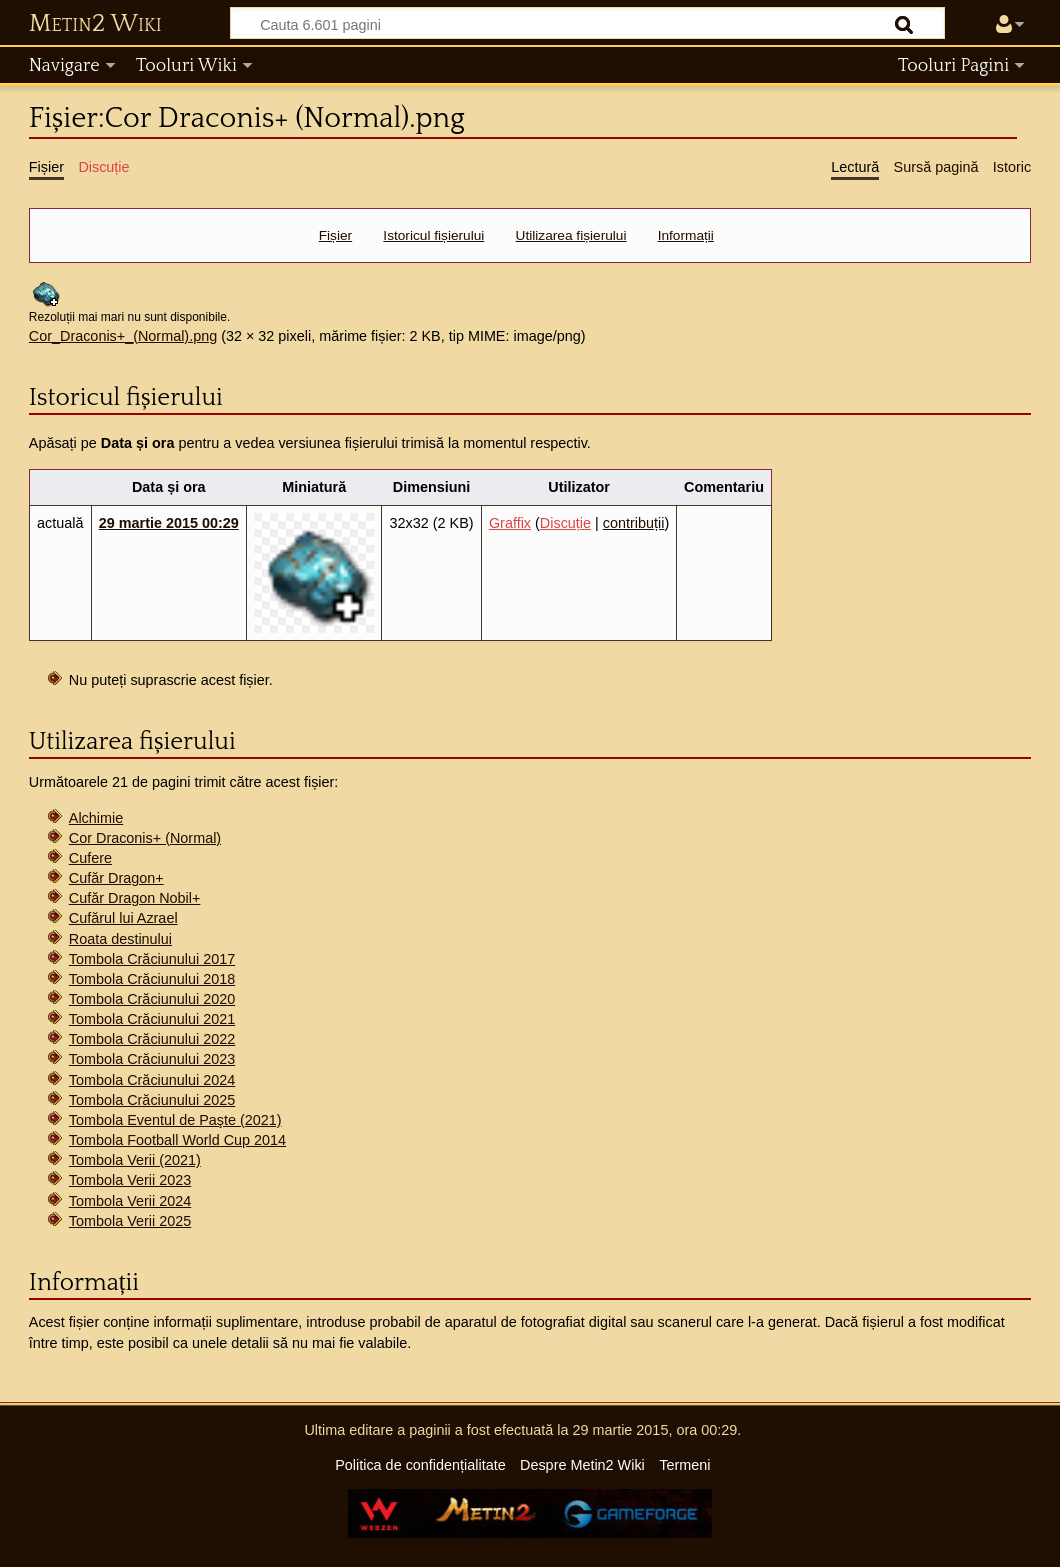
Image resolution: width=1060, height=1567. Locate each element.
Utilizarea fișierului (571, 235)
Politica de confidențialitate (420, 1465)
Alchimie (96, 818)
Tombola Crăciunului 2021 (152, 1019)
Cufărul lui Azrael (123, 918)
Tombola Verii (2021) (135, 1160)
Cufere (90, 858)
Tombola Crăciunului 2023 (152, 1059)
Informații (686, 235)
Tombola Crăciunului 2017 (152, 959)
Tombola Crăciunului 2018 (152, 979)
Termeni (684, 1465)
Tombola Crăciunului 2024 (152, 1080)
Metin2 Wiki (95, 24)
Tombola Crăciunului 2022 (152, 1039)
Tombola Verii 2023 (130, 1180)
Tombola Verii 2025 (130, 1221)
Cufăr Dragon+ (116, 878)
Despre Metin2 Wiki (582, 1465)
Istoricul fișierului (433, 235)
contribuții (634, 523)
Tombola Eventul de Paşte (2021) (175, 1120)
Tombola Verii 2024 (130, 1201)
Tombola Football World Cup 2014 (177, 1140)
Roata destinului (120, 939)
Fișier (335, 235)
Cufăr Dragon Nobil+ (135, 898)
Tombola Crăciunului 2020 (152, 999)
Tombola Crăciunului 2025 (152, 1100)
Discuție (565, 523)
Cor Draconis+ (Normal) (145, 838)
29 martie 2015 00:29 (169, 523)
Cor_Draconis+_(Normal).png (123, 336)
